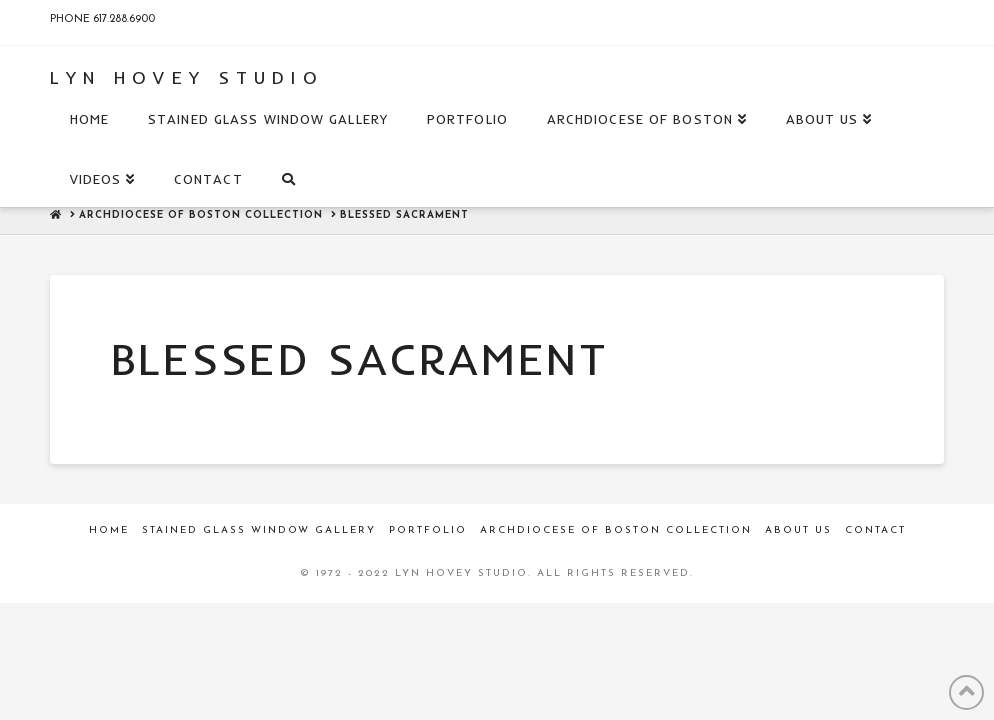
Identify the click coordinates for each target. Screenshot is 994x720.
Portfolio (428, 530)
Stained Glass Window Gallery (259, 530)
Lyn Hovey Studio (187, 78)
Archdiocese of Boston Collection (616, 530)
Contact (875, 530)
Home (109, 530)
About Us (798, 530)
